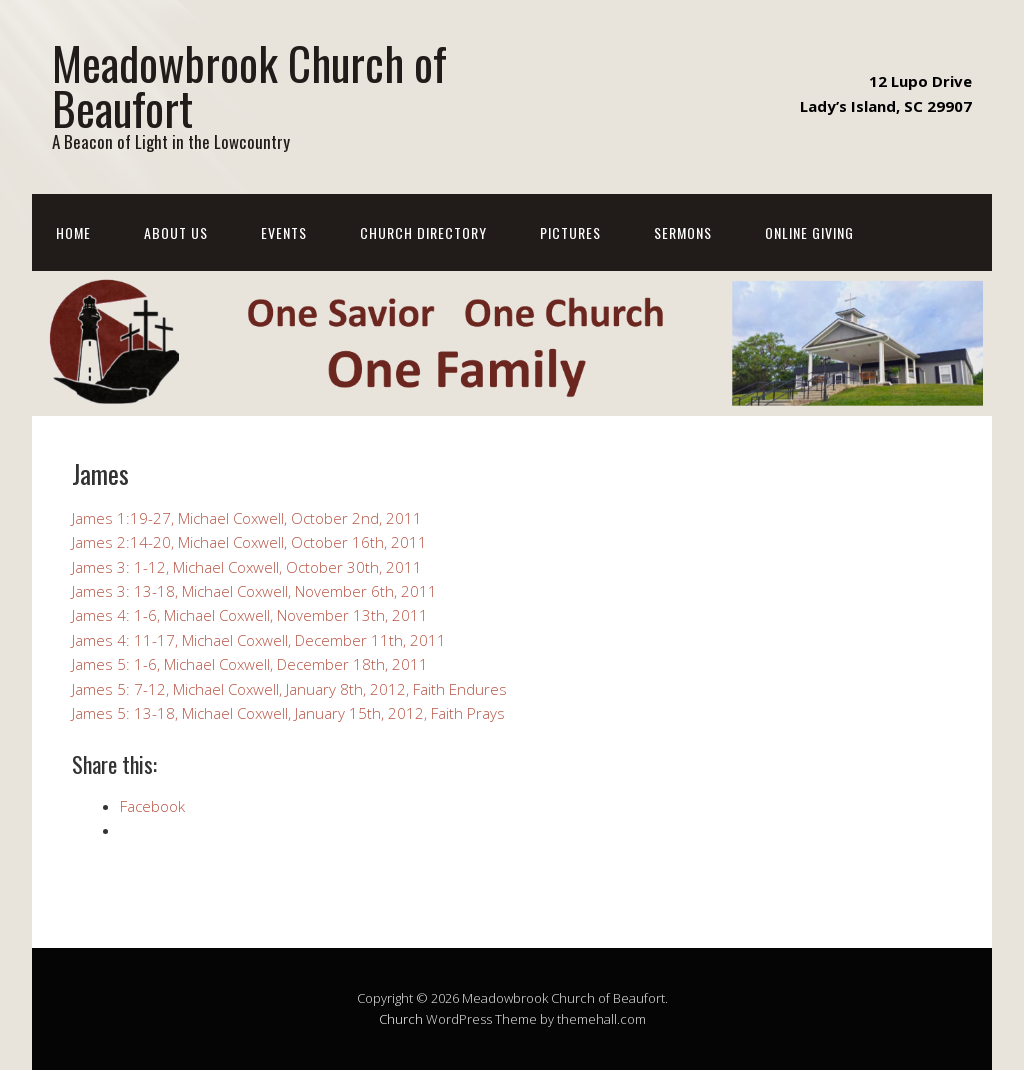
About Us (176, 232)
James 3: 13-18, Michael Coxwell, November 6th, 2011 (254, 591)
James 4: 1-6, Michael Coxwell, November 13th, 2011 (250, 615)
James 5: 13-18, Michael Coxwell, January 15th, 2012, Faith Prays (288, 713)
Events (284, 232)
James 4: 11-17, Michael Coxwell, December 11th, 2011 (259, 640)
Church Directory (423, 232)
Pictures (570, 232)
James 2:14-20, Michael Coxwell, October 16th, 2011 (249, 542)
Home (73, 232)
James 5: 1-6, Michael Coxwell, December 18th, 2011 (250, 664)
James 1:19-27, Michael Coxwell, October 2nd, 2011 (247, 518)
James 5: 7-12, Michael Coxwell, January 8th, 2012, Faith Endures (289, 689)
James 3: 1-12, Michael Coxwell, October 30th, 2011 (247, 567)
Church (401, 1019)
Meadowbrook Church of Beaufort (249, 85)
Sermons (683, 232)
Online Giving (809, 232)
